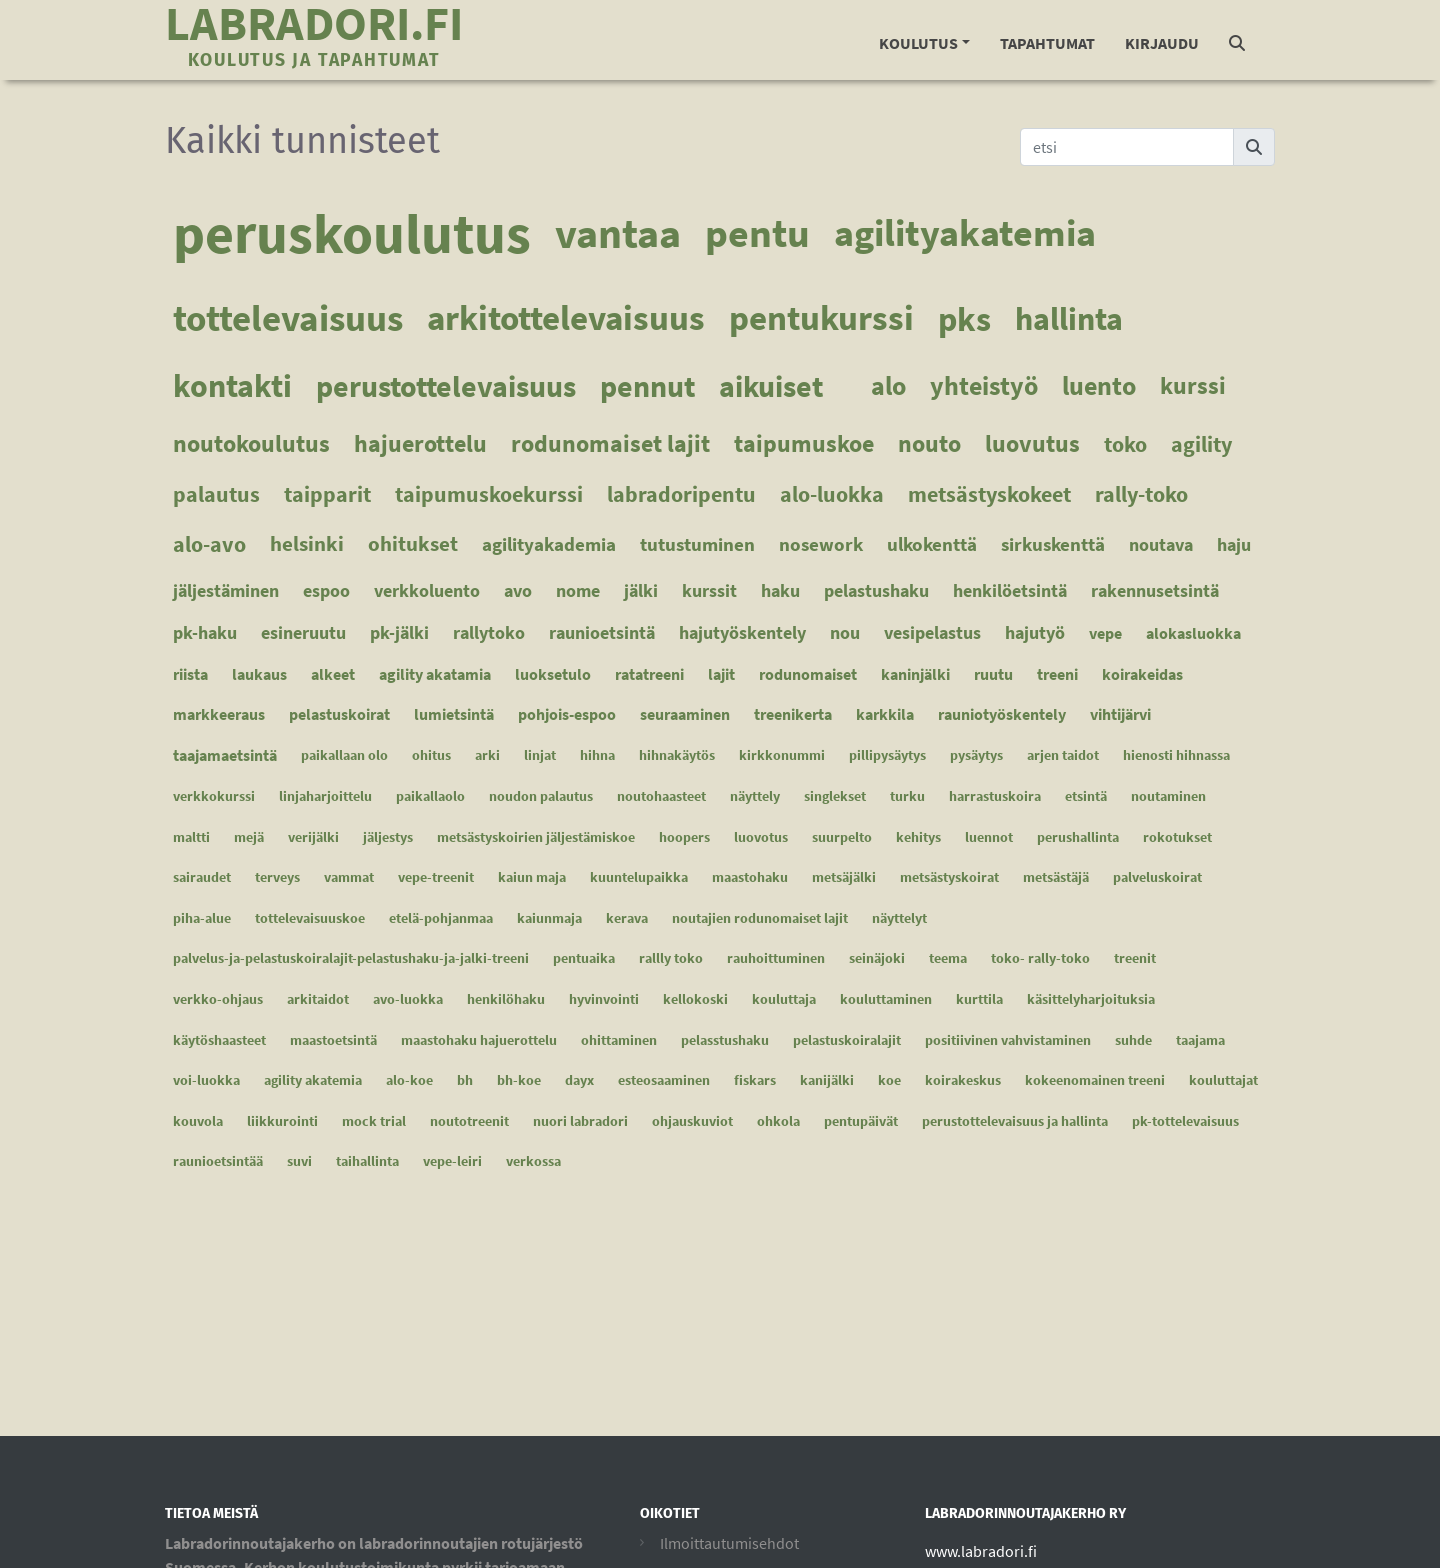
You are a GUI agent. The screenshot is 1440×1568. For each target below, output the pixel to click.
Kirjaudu (1162, 43)
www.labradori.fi (981, 1551)
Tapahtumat (1047, 43)
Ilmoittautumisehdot (729, 1543)
